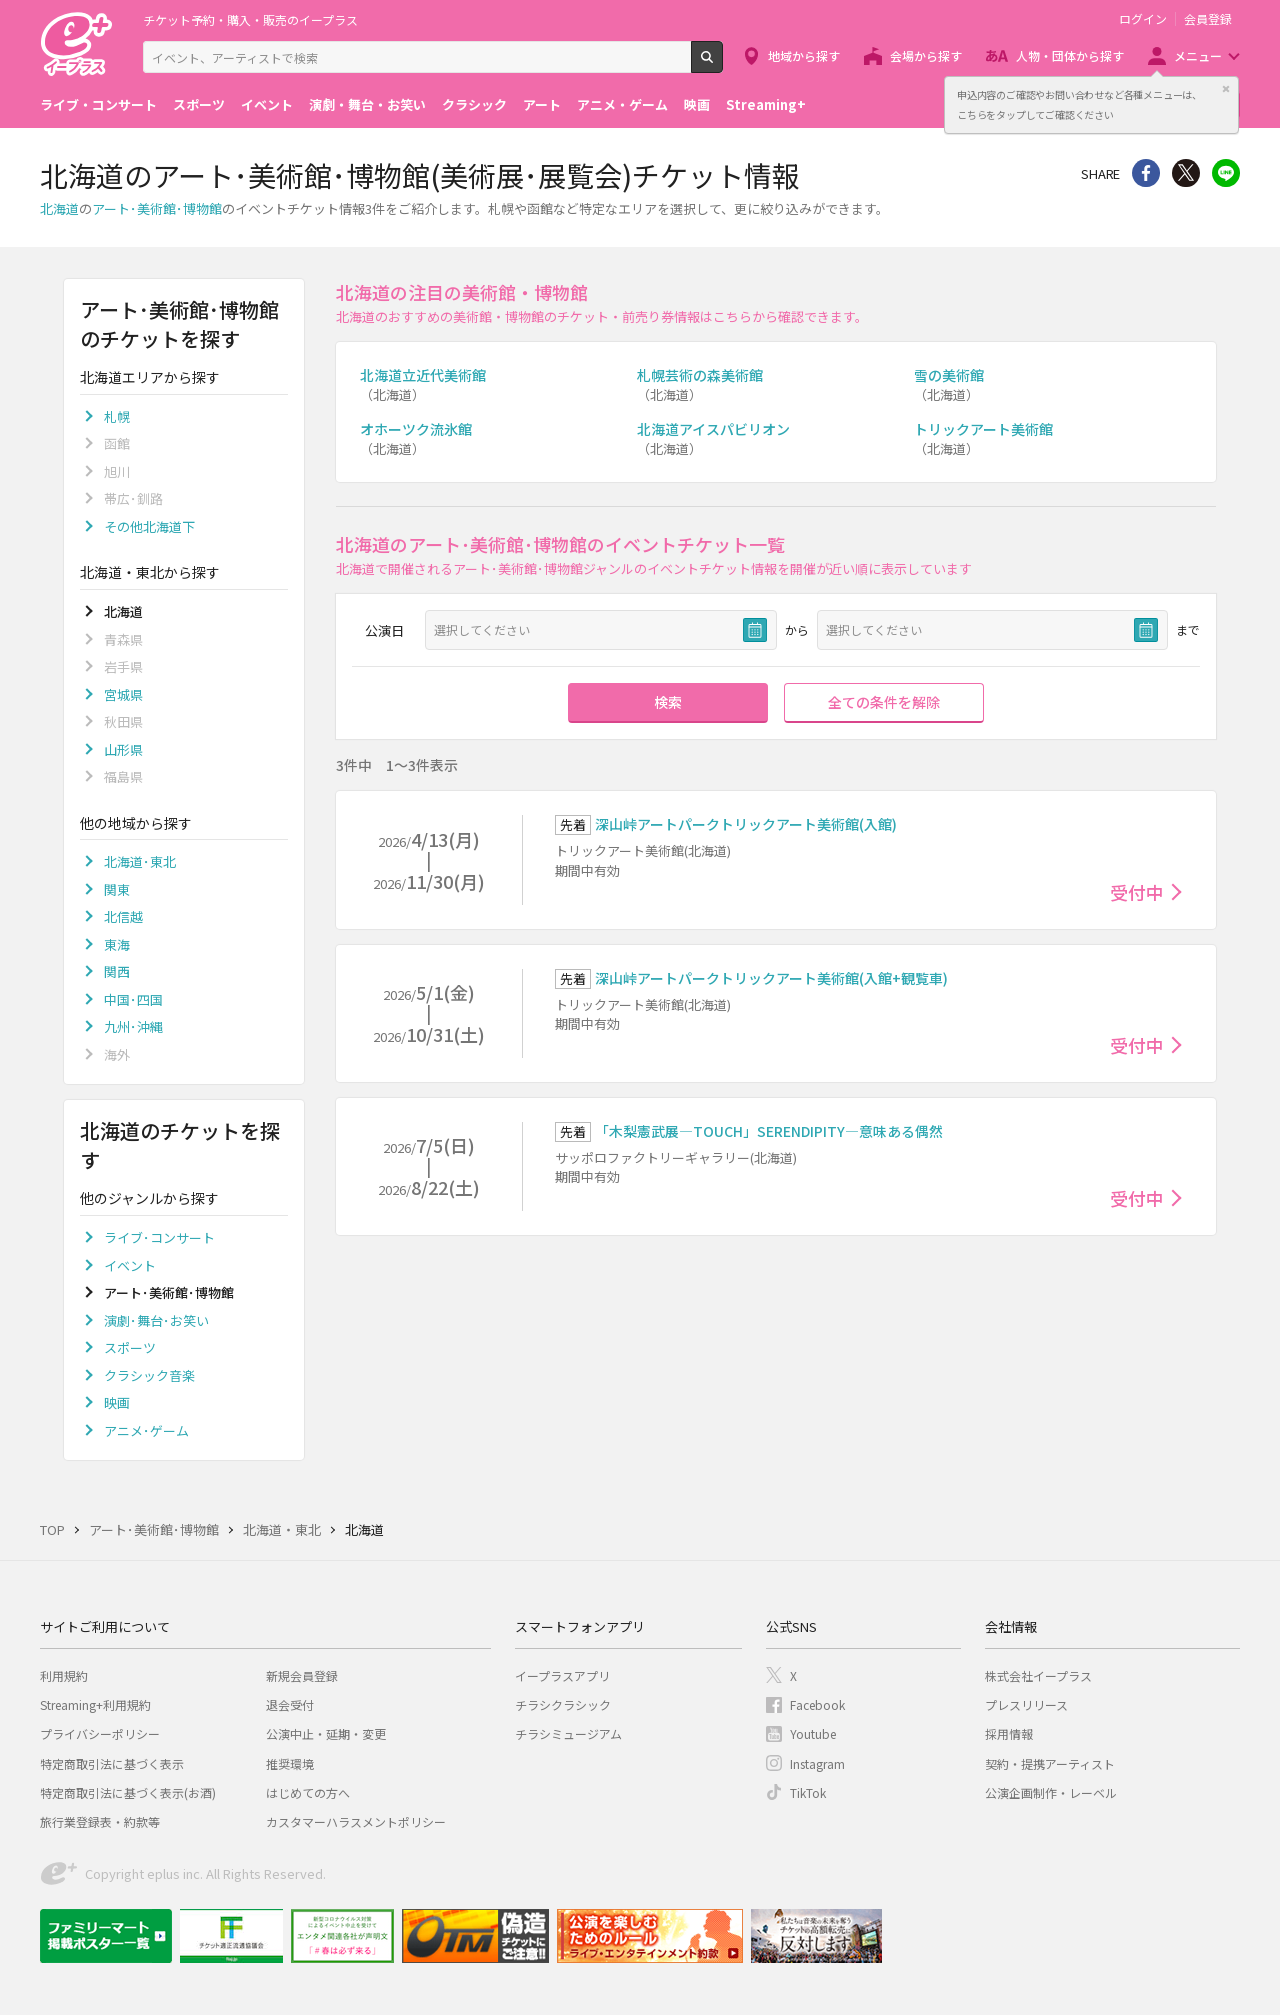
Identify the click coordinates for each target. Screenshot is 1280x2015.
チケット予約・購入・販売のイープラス (250, 19)
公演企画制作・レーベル (1051, 1792)
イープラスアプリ (562, 1675)
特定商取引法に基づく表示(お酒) (128, 1792)
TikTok (808, 1792)
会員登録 (1208, 19)
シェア (1146, 173)
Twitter (1186, 173)
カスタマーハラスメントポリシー (356, 1821)
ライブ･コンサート (159, 1237)
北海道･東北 (140, 861)
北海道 (59, 208)
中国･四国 (133, 999)
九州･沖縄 (133, 1026)
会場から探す (926, 55)
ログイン (1143, 19)
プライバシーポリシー (100, 1733)
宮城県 (123, 694)
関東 (117, 889)
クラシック (474, 104)
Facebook (817, 1704)
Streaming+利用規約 (95, 1704)
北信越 (123, 916)
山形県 (123, 749)
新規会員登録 (302, 1675)
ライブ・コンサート (98, 104)
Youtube (813, 1733)
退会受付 (290, 1704)
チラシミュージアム (568, 1733)
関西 (117, 971)
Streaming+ (766, 104)
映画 (697, 104)
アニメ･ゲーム (146, 1430)
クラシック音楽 (149, 1375)
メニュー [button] (1198, 55)
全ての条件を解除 (884, 702)
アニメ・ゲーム (622, 104)
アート (542, 104)
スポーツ (199, 104)
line (1226, 173)
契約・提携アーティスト (1050, 1763)
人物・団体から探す (1070, 55)
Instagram (817, 1763)
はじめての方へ (308, 1792)
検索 (722, 65)
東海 (117, 944)
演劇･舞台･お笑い (156, 1320)
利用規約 (64, 1675)
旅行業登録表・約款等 (100, 1821)
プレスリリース (1026, 1704)
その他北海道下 (149, 526)
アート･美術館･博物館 (157, 208)
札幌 (117, 416)
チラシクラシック (563, 1704)
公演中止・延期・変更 (326, 1733)
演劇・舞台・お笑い (367, 104)
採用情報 (1009, 1733)
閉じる (1226, 89)
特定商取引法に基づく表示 (112, 1763)
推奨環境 (290, 1763)
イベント (267, 104)
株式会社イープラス (1038, 1675)
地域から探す (804, 55)
